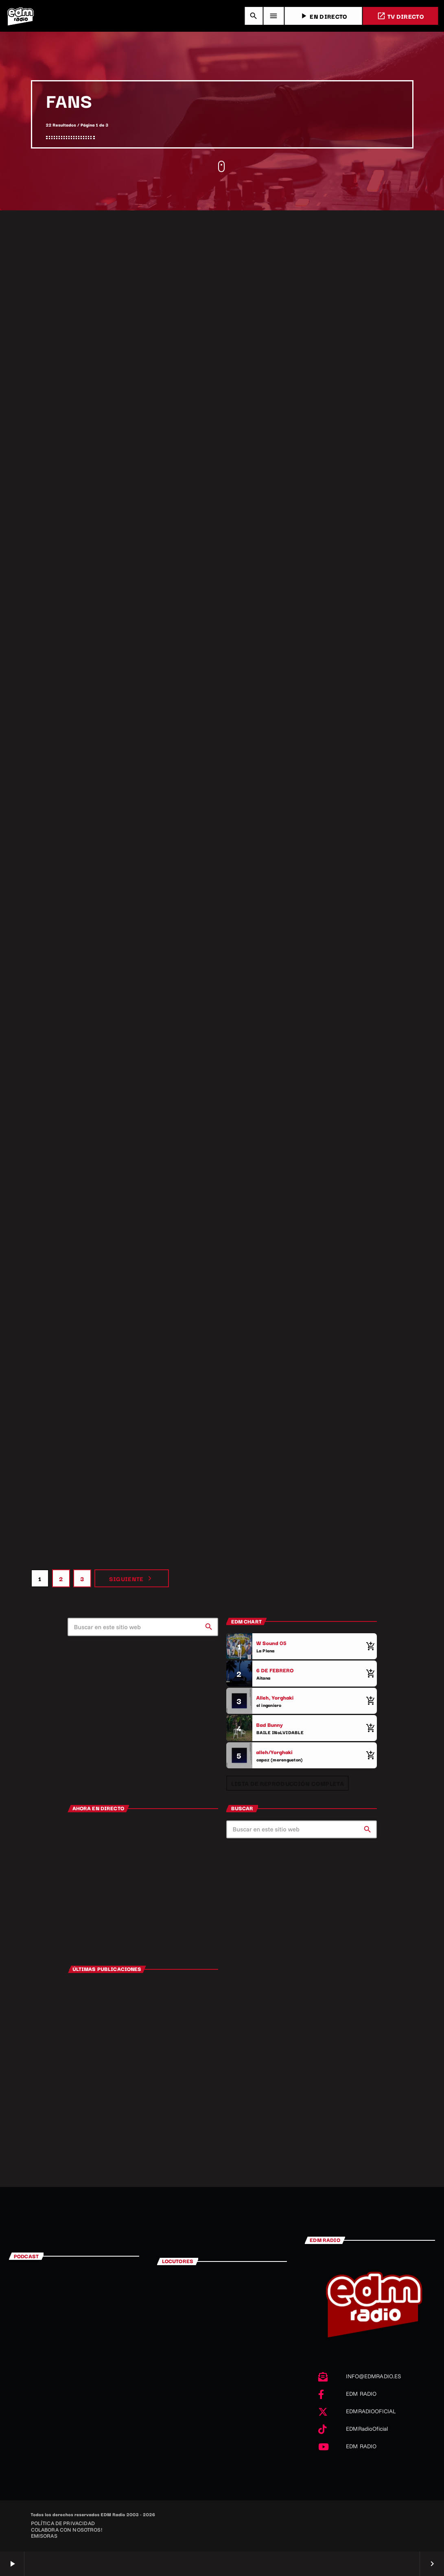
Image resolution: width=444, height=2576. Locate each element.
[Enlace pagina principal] (20, 16)
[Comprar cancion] (369, 1646)
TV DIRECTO (400, 16)
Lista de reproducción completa (287, 1783)
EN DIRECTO (323, 16)
